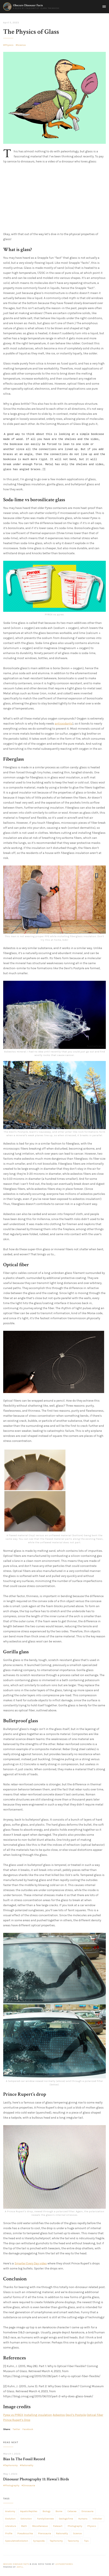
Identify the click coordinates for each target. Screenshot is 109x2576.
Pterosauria (44, 2533)
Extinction (26, 2518)
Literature (10, 2526)
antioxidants (63, 723)
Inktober (97, 2518)
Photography (12, 2485)
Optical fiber (95, 2415)
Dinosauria (29, 2485)
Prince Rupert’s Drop (16, 2420)
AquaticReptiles (28, 2511)
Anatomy (10, 2511)
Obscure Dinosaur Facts (28, 5)
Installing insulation (38, 2415)
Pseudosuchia (25, 2533)
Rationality (27, 2465)
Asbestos (59, 2415)
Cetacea (71, 2511)
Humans (82, 2518)
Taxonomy (73, 2540)
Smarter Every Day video (30, 2263)
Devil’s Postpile (76, 2415)
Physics (9, 45)
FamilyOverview (45, 2518)
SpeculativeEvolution (16, 2540)
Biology (46, 2511)
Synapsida (39, 2540)
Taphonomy (11, 2465)
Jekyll (19, 2567)
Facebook (27, 2429)
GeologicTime (66, 2518)
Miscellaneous (40, 2526)
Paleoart (57, 2526)
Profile (8, 2533)
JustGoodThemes (64, 2564)
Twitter (16, 2429)
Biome (59, 2511)
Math (24, 2526)
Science (21, 45)
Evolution (10, 2518)
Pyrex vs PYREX (13, 2415)
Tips (86, 2540)
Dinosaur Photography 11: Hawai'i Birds (36, 2479)
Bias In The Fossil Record (24, 2459)
